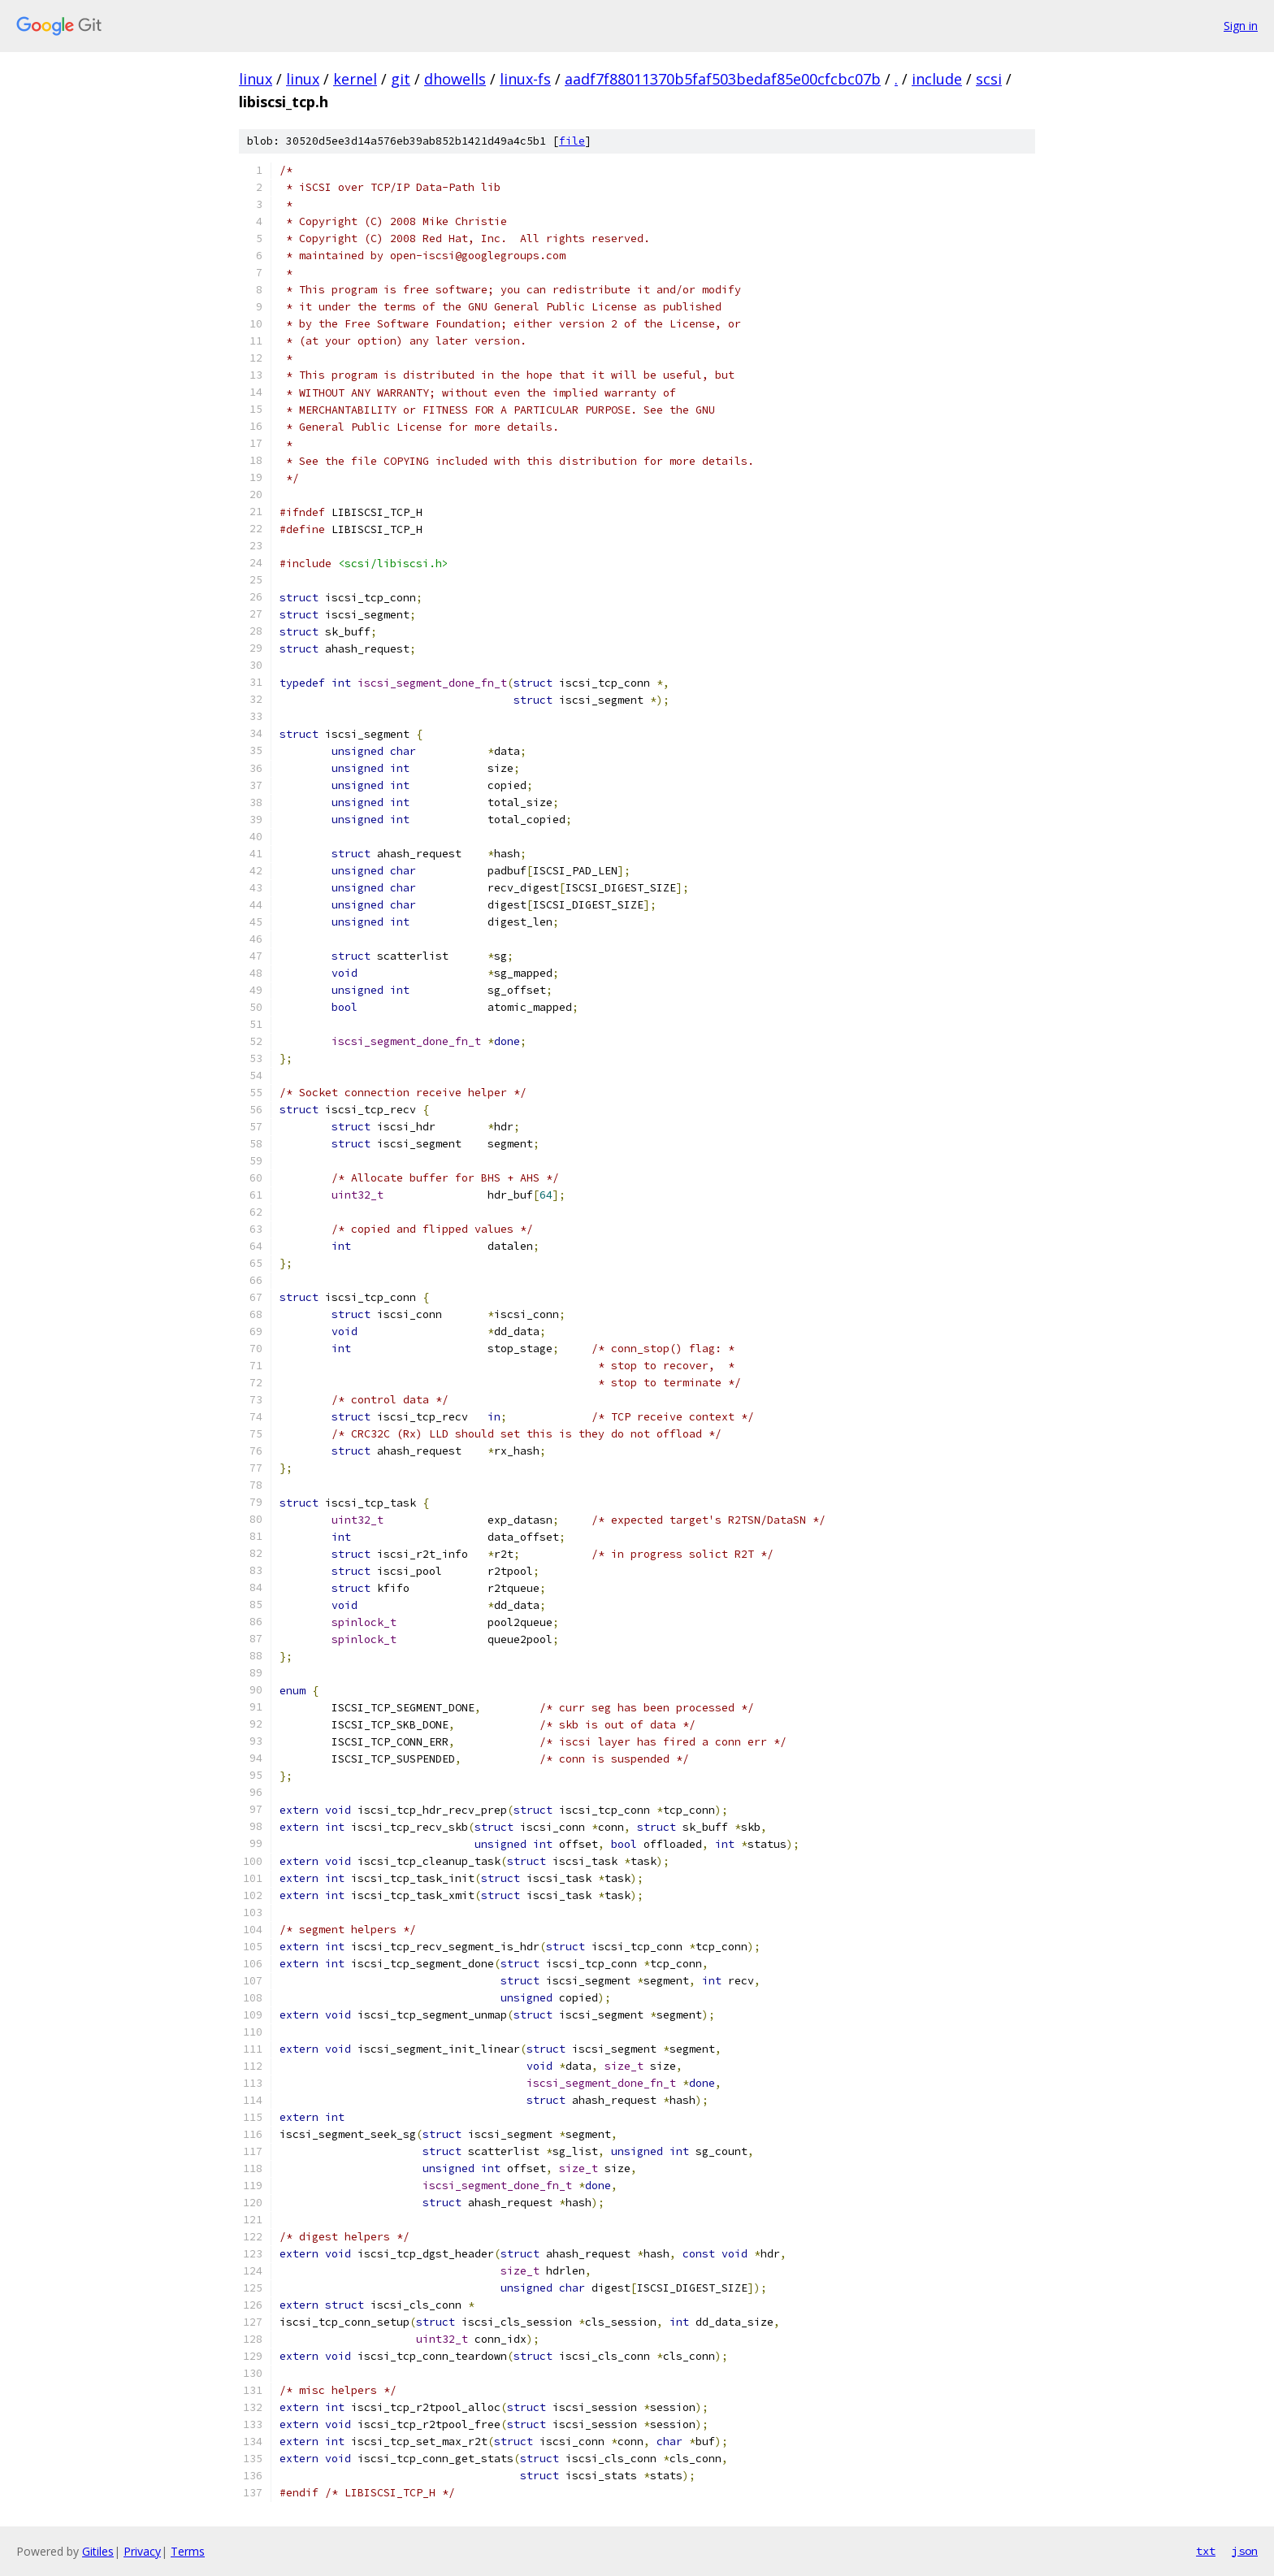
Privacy (142, 2551)
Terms (188, 2551)
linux (255, 79)
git (400, 79)
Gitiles (98, 2551)
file (572, 141)
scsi (989, 79)
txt (1206, 2550)
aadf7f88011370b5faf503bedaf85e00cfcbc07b (723, 79)
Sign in (1241, 25)
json (1245, 2550)
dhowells (455, 79)
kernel (355, 79)
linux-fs (525, 79)
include (937, 79)
